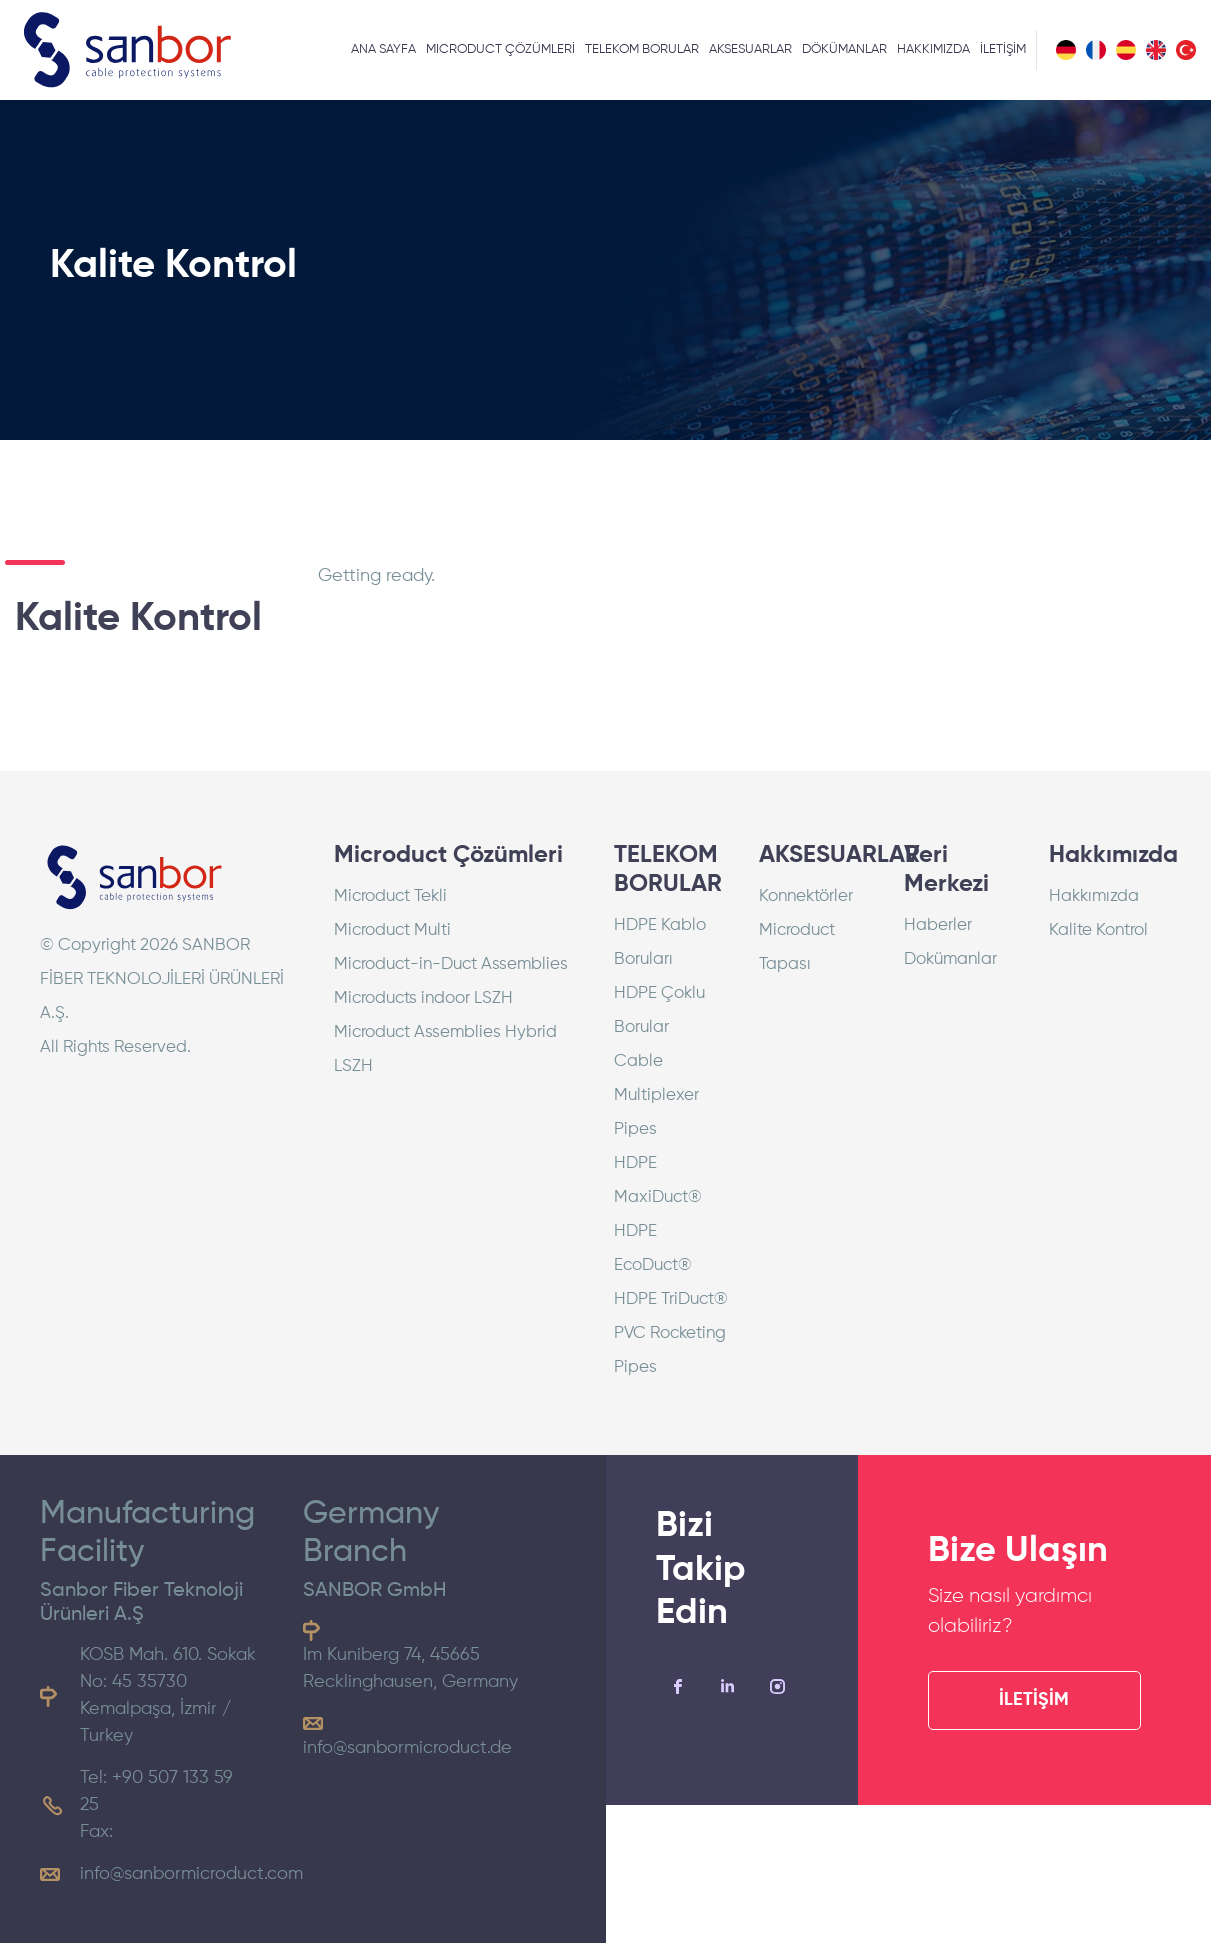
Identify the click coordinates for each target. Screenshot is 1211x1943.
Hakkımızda (1094, 896)
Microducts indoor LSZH (423, 998)
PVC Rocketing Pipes (670, 1350)
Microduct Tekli (390, 896)
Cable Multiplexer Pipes (656, 1095)
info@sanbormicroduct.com (191, 1874)
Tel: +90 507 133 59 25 (156, 1791)
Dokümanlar (950, 959)
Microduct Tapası (797, 947)
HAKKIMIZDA (933, 49)
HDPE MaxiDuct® (658, 1180)
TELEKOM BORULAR (642, 49)
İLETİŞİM (1003, 49)
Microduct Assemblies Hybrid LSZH (445, 1049)
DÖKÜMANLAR (844, 49)
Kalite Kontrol (1098, 930)
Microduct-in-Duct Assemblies (451, 964)
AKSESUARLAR (750, 49)
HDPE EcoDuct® (653, 1248)
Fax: (96, 1832)
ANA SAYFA (383, 49)
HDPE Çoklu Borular (659, 1010)
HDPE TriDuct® (671, 1299)
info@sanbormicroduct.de (407, 1748)
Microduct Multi (392, 930)
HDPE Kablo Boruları (660, 942)
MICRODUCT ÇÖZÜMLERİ (500, 49)
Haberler (938, 925)
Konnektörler (806, 896)
